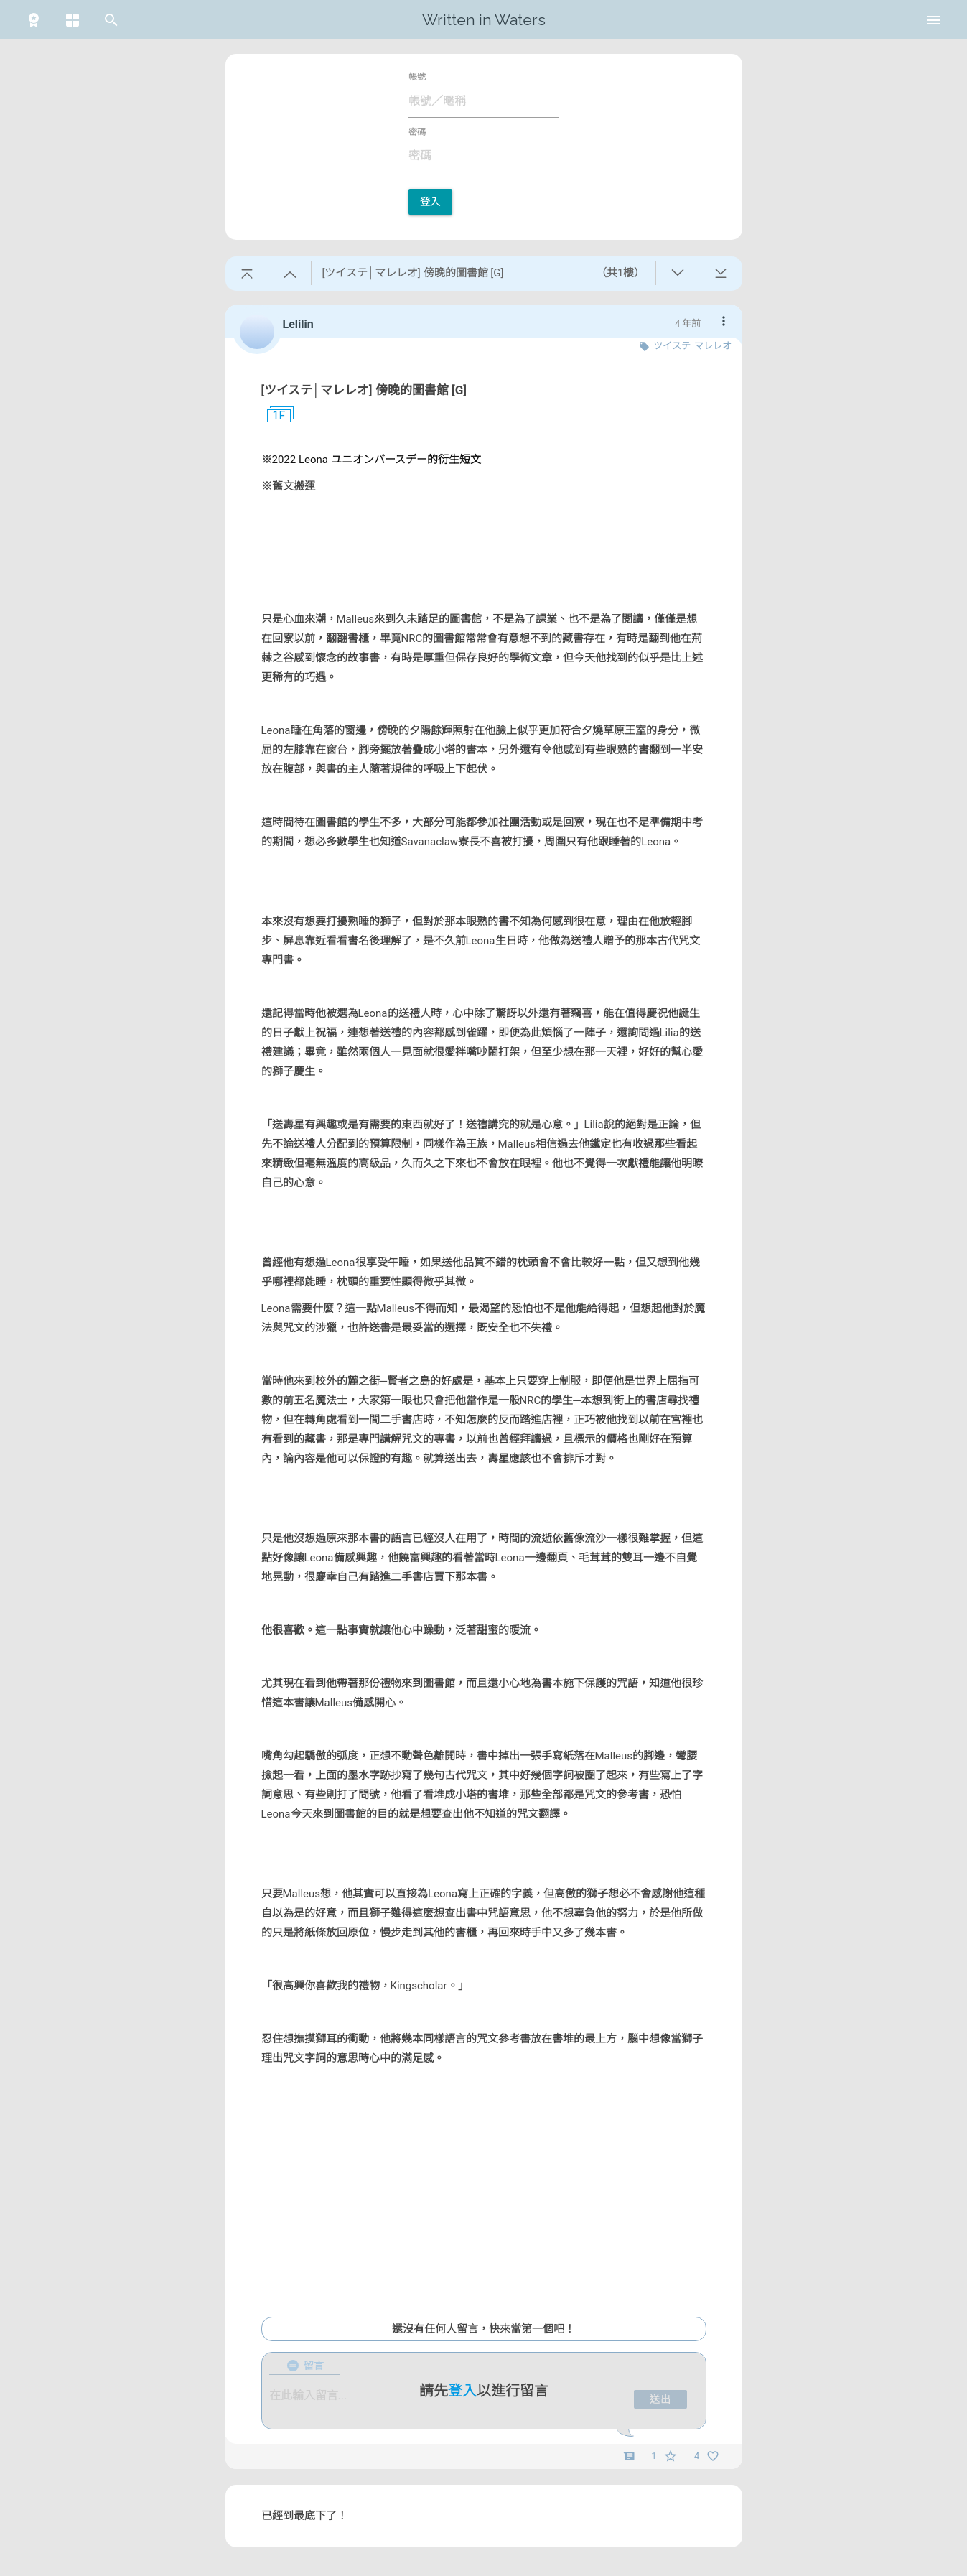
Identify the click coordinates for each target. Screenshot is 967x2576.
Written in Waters (484, 20)
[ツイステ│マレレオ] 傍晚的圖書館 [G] (364, 390)
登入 (430, 202)
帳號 (417, 77)
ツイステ (672, 345)
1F (273, 415)
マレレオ (713, 345)
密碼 (417, 132)
